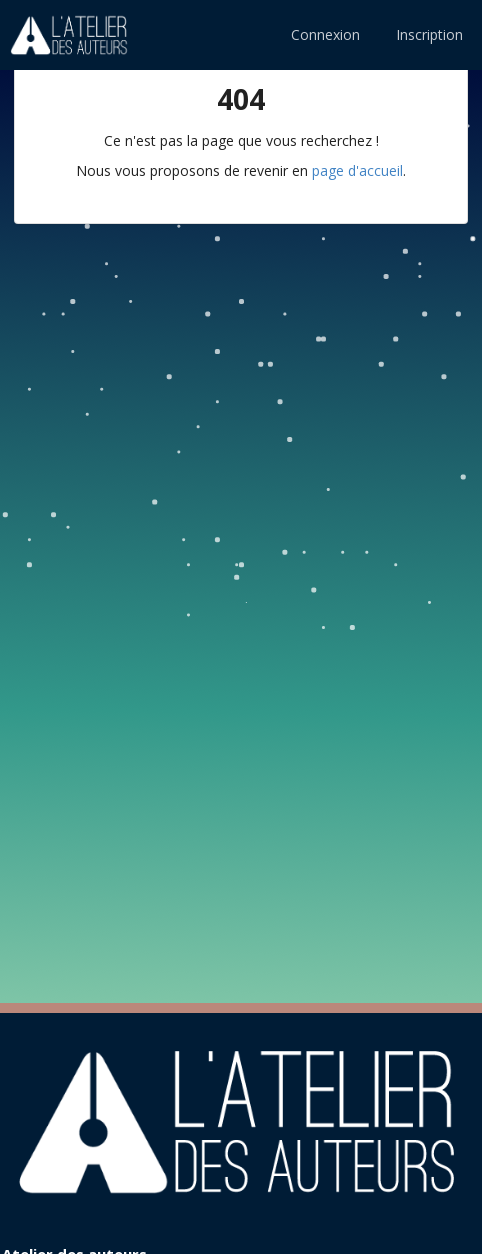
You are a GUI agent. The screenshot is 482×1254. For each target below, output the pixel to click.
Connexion (325, 34)
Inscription (429, 34)
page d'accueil (357, 170)
